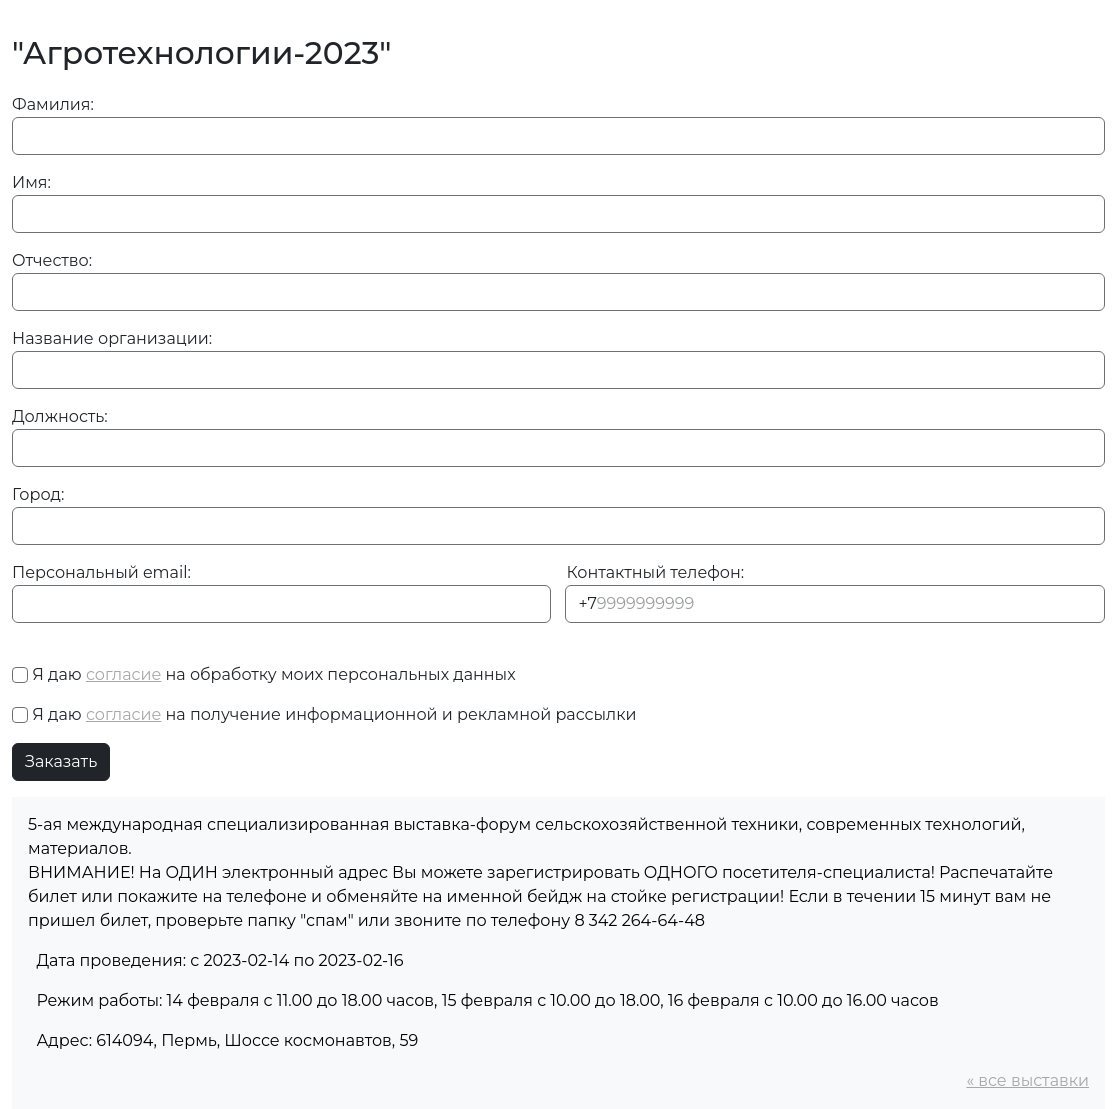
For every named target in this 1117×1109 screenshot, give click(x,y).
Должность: (60, 416)
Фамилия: (53, 104)
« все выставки (1027, 1080)
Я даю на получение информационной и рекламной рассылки (334, 714)
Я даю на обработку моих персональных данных (273, 674)
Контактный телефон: (656, 572)
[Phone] (835, 604)
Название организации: (112, 338)
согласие (123, 674)
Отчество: (52, 260)
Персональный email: (101, 572)
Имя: (31, 182)
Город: (38, 494)
